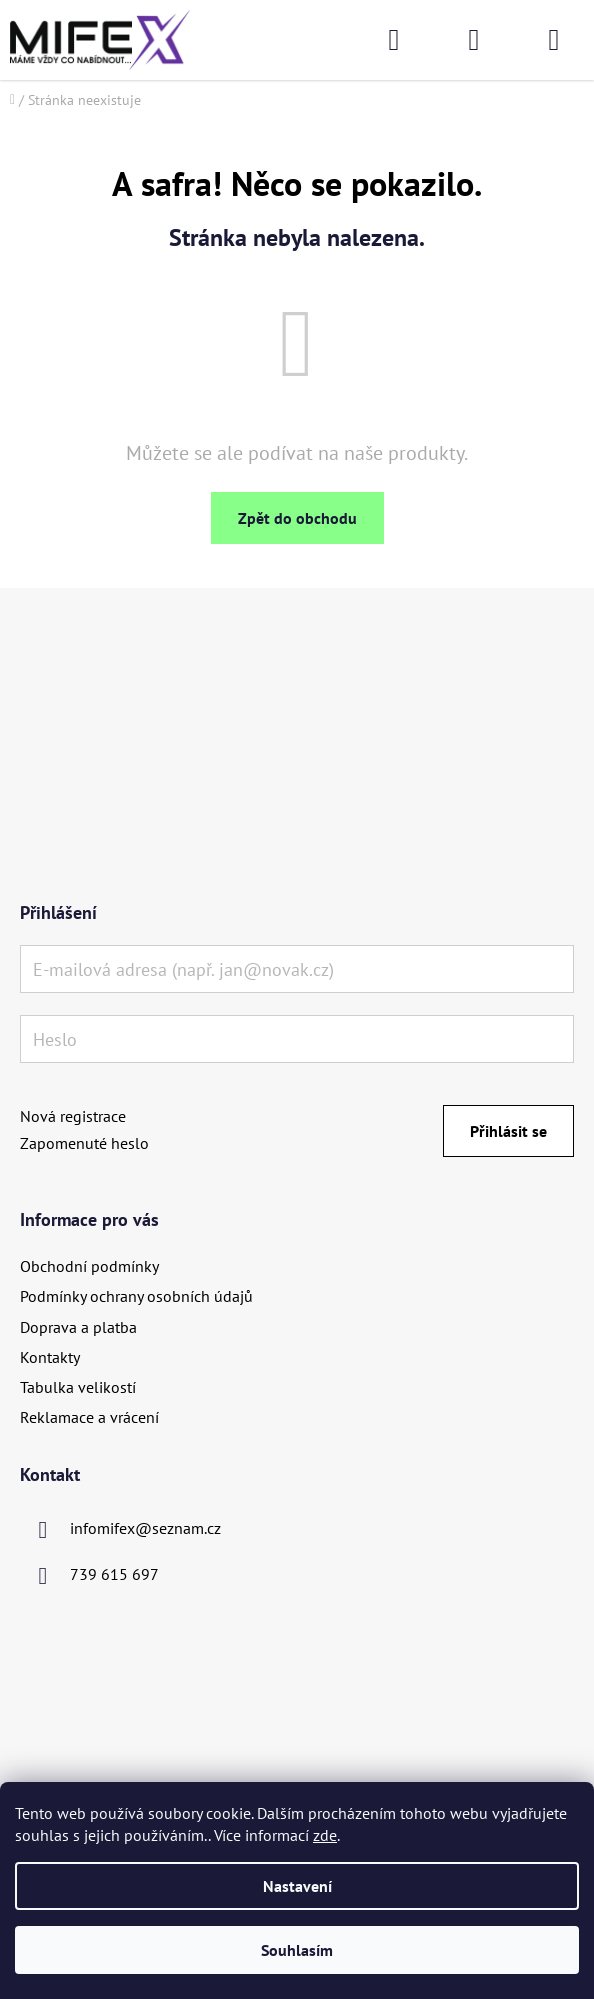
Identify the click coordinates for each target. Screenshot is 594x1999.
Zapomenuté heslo (84, 1143)
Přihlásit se (508, 1131)
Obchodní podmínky (89, 1266)
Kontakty (50, 1357)
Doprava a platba (78, 1327)
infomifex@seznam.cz (145, 1528)
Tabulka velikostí (78, 1387)
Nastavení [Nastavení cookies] (297, 1886)
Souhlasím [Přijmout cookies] (297, 1950)
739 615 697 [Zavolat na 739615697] (114, 1574)
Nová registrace (73, 1116)
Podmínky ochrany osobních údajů (136, 1296)
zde (325, 1835)
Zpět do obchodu (297, 518)
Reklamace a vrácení (89, 1417)
